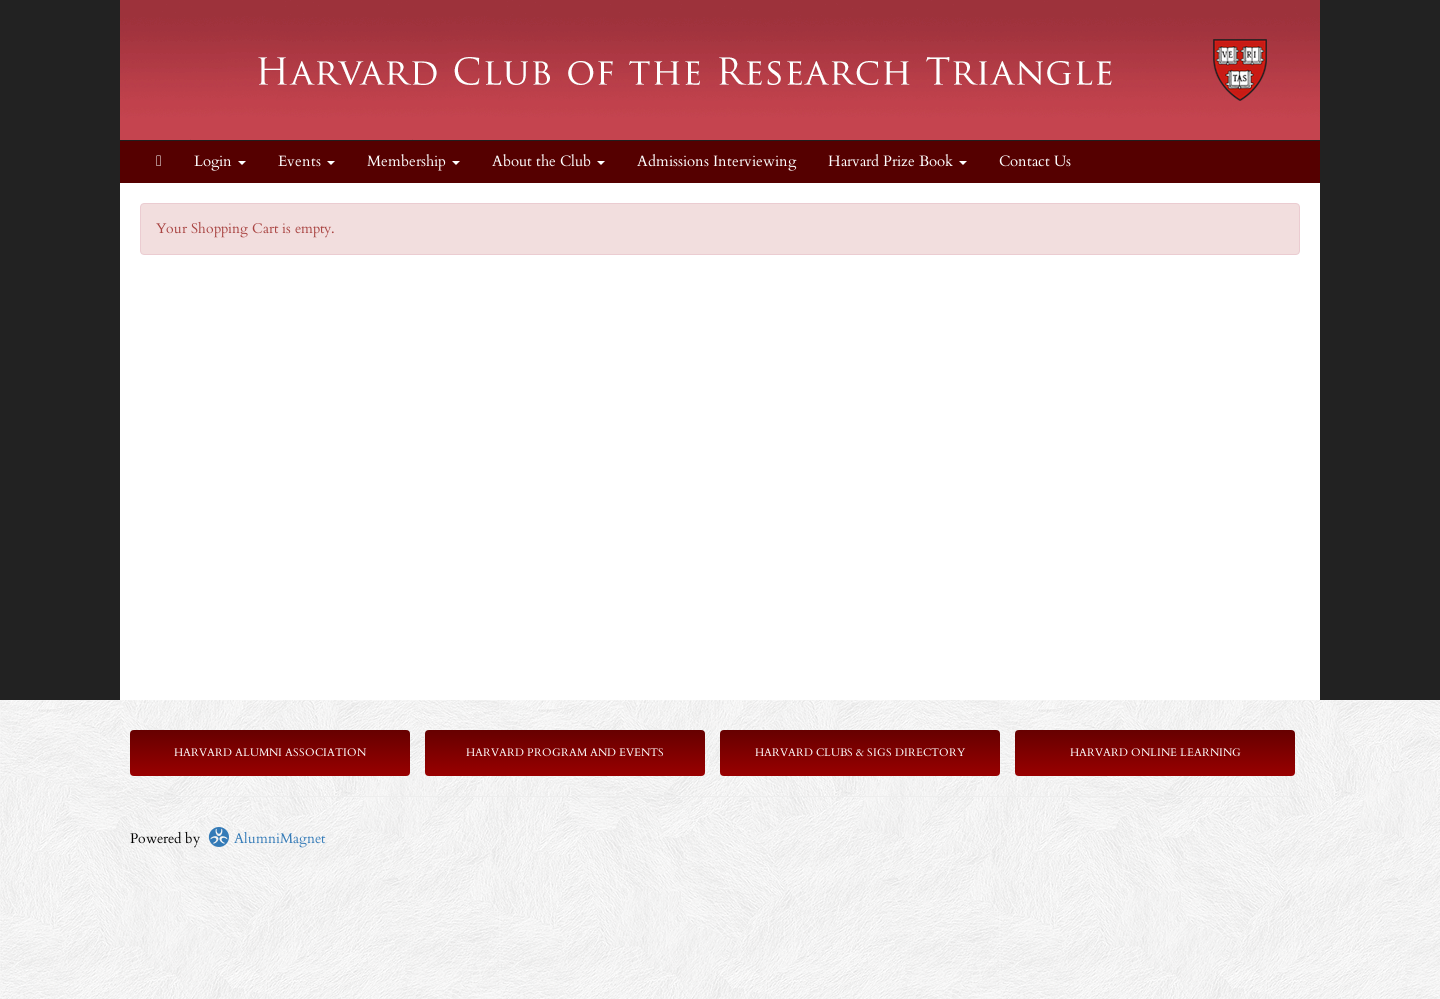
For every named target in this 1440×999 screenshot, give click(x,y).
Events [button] (306, 161)
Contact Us (1035, 161)
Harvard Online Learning (1155, 752)
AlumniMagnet (266, 838)
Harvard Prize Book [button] (897, 161)
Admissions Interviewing (716, 161)
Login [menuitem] (220, 161)
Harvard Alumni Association (270, 752)
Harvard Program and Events (565, 752)
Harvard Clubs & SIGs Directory (860, 752)
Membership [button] (413, 161)
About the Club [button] (548, 161)
